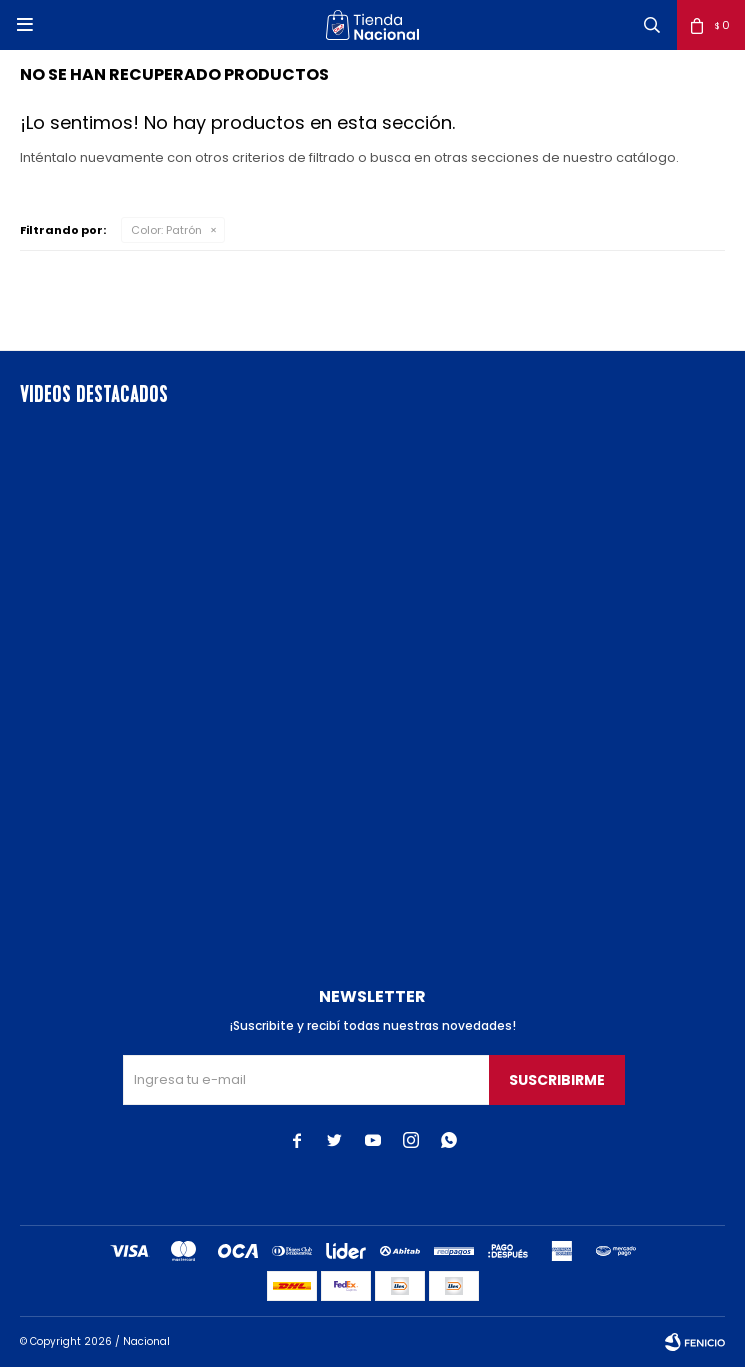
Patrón (166, 230)
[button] (652, 25)
